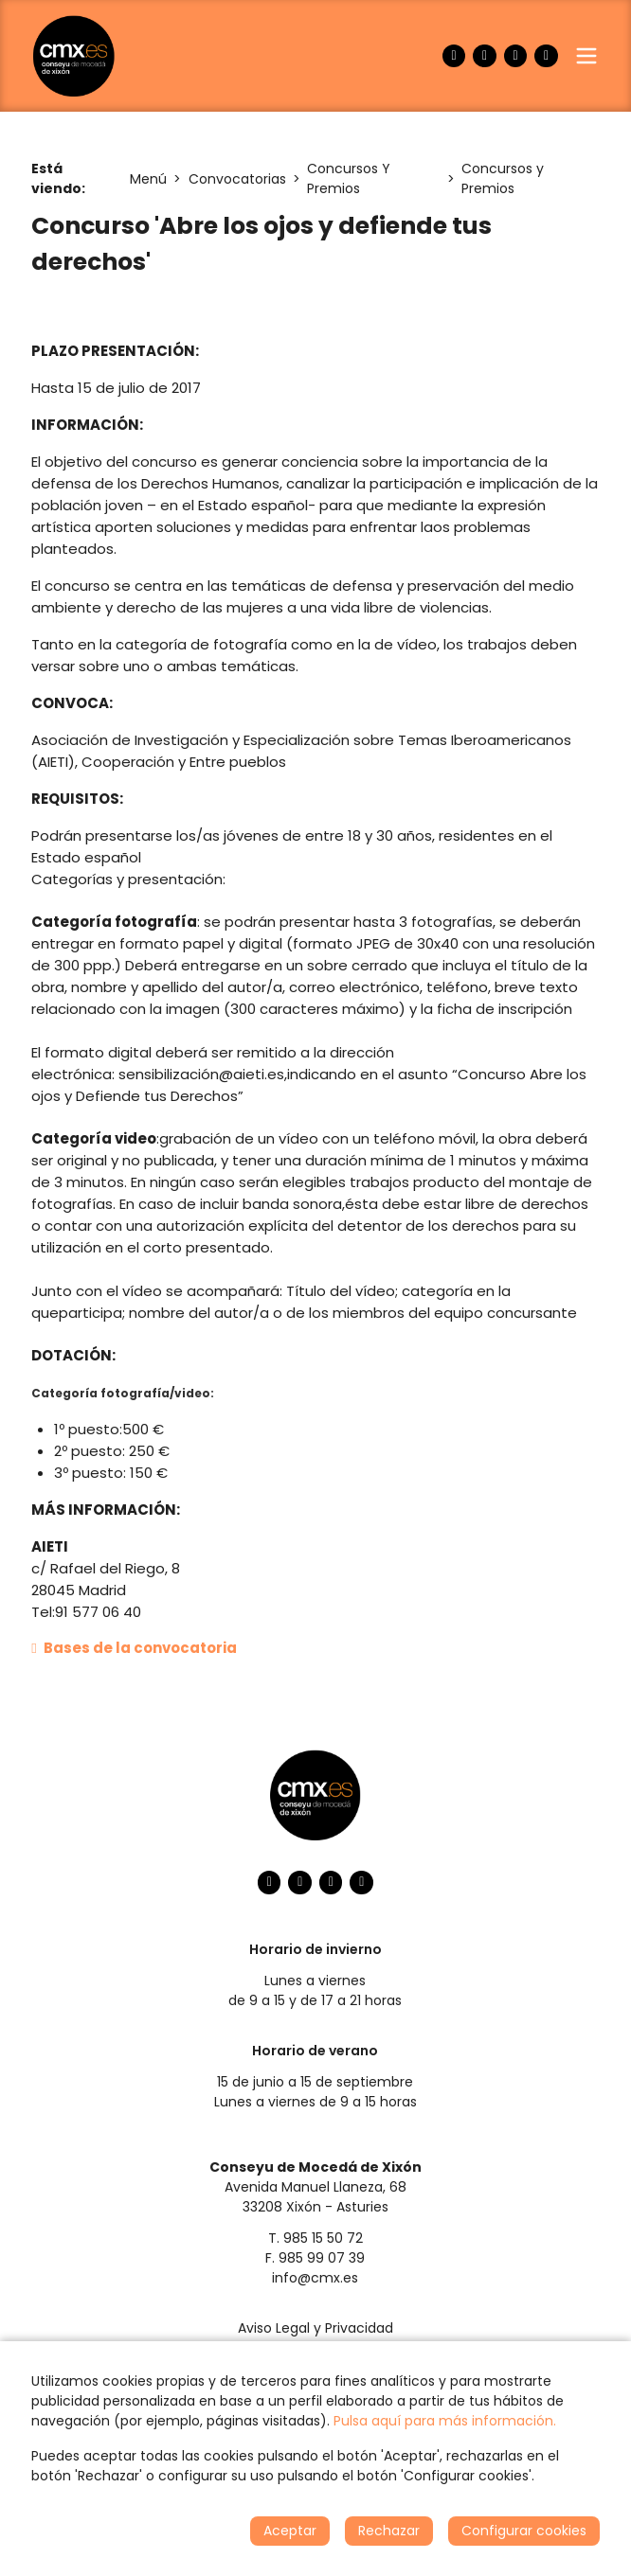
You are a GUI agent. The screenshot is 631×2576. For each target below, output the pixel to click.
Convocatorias (237, 178)
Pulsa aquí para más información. (445, 2420)
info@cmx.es (315, 2277)
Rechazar (389, 2530)
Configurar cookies (523, 2530)
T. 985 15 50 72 (315, 2238)
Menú (148, 178)
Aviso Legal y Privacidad (315, 2327)
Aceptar (289, 2530)
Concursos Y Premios (348, 178)
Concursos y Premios (502, 178)
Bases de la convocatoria (134, 1648)
